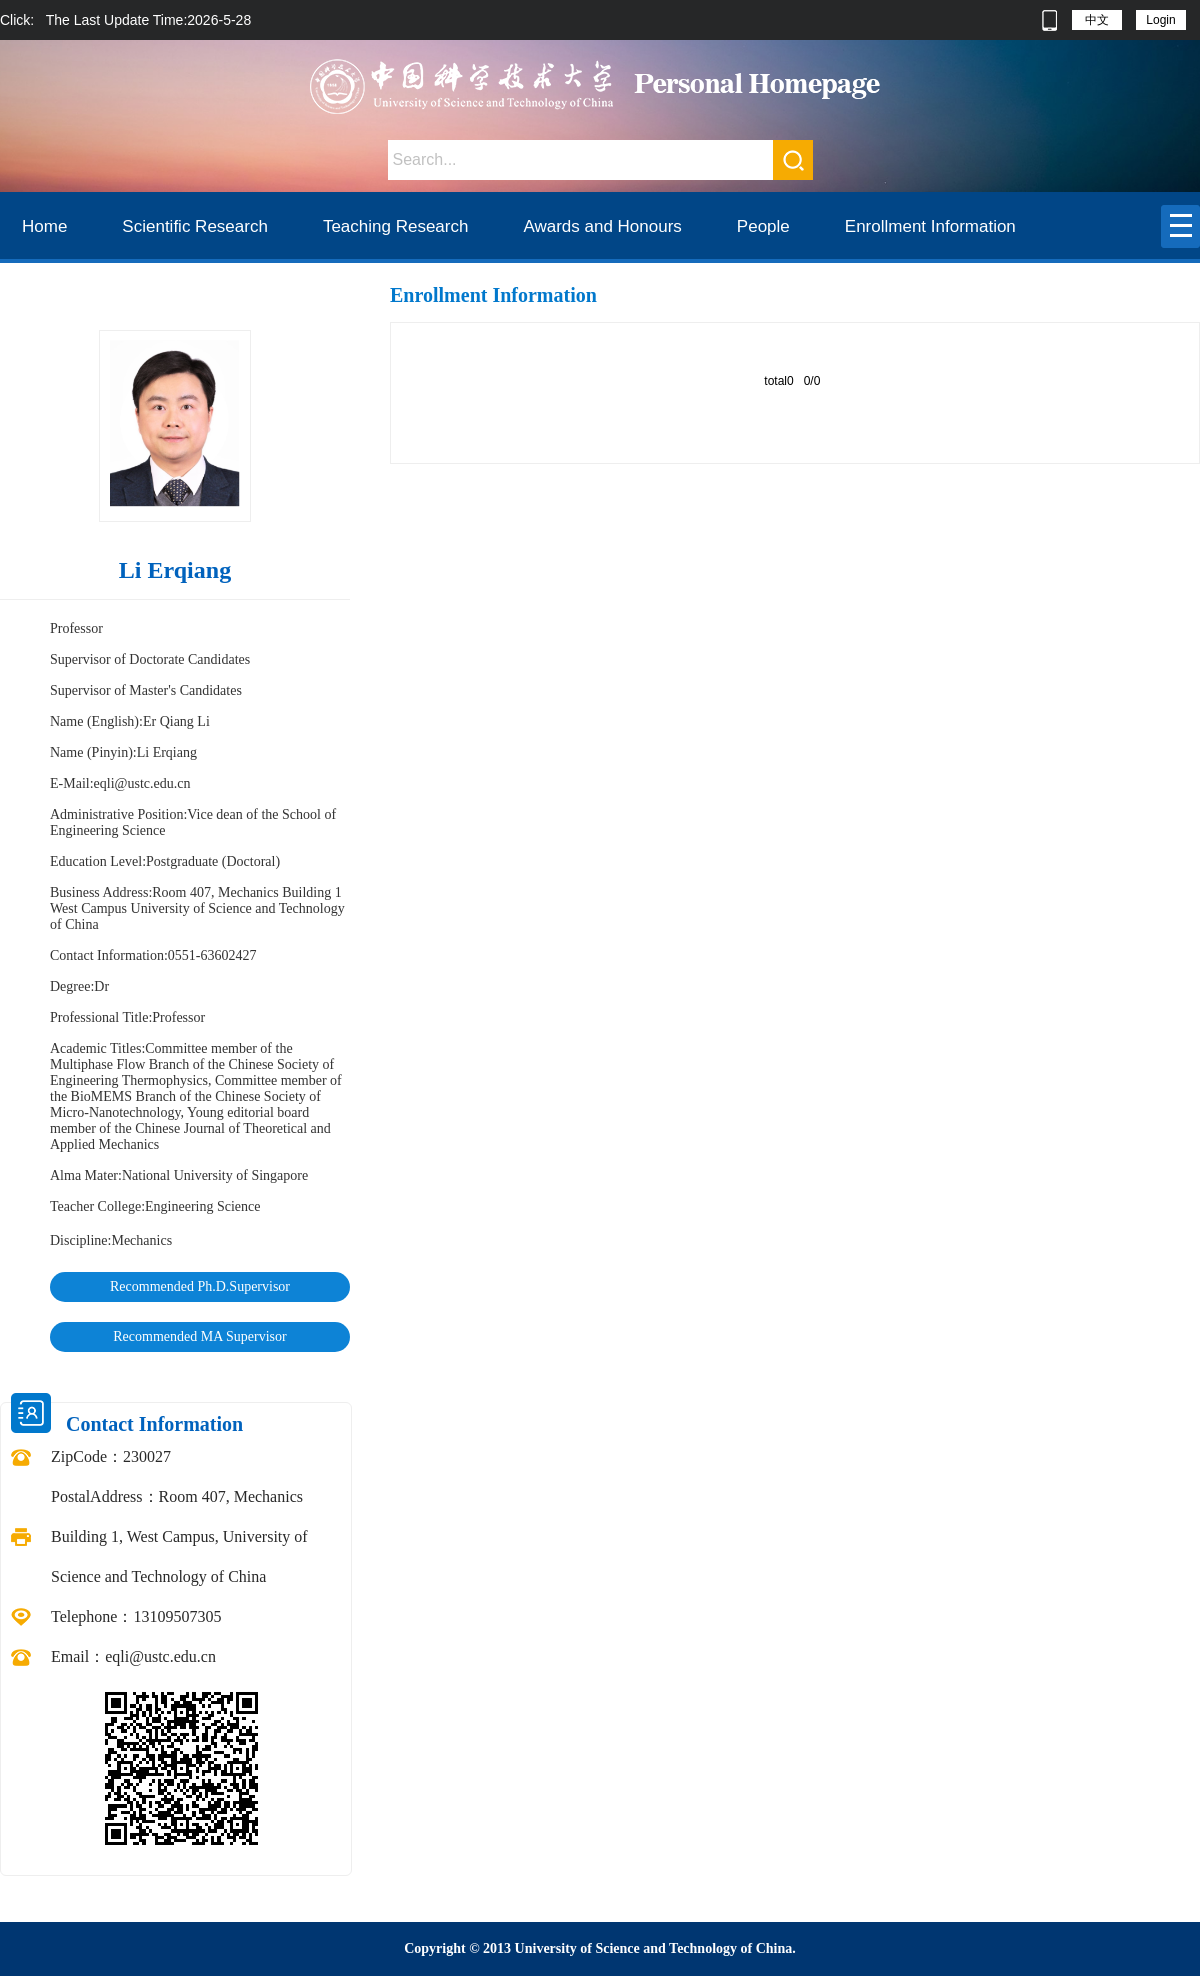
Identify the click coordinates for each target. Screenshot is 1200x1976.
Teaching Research (396, 226)
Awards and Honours (602, 226)
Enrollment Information (930, 226)
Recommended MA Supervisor (199, 1336)
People (763, 226)
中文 (1097, 20)
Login (1160, 20)
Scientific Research (195, 226)
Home (44, 226)
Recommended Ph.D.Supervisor (200, 1286)
